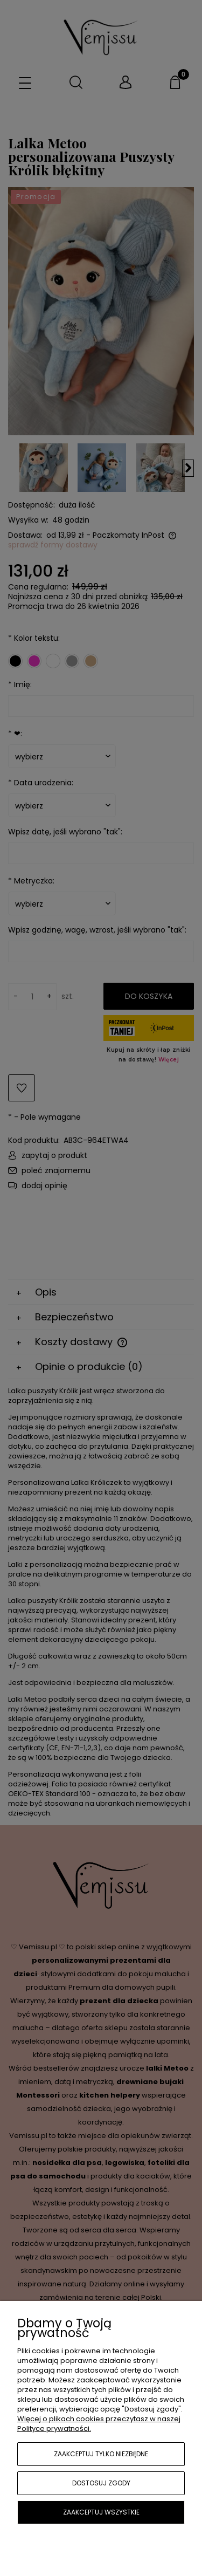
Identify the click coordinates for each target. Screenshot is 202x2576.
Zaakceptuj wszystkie (101, 2512)
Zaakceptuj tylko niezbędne (101, 2453)
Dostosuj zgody (101, 2483)
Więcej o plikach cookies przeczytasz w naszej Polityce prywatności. (98, 2424)
